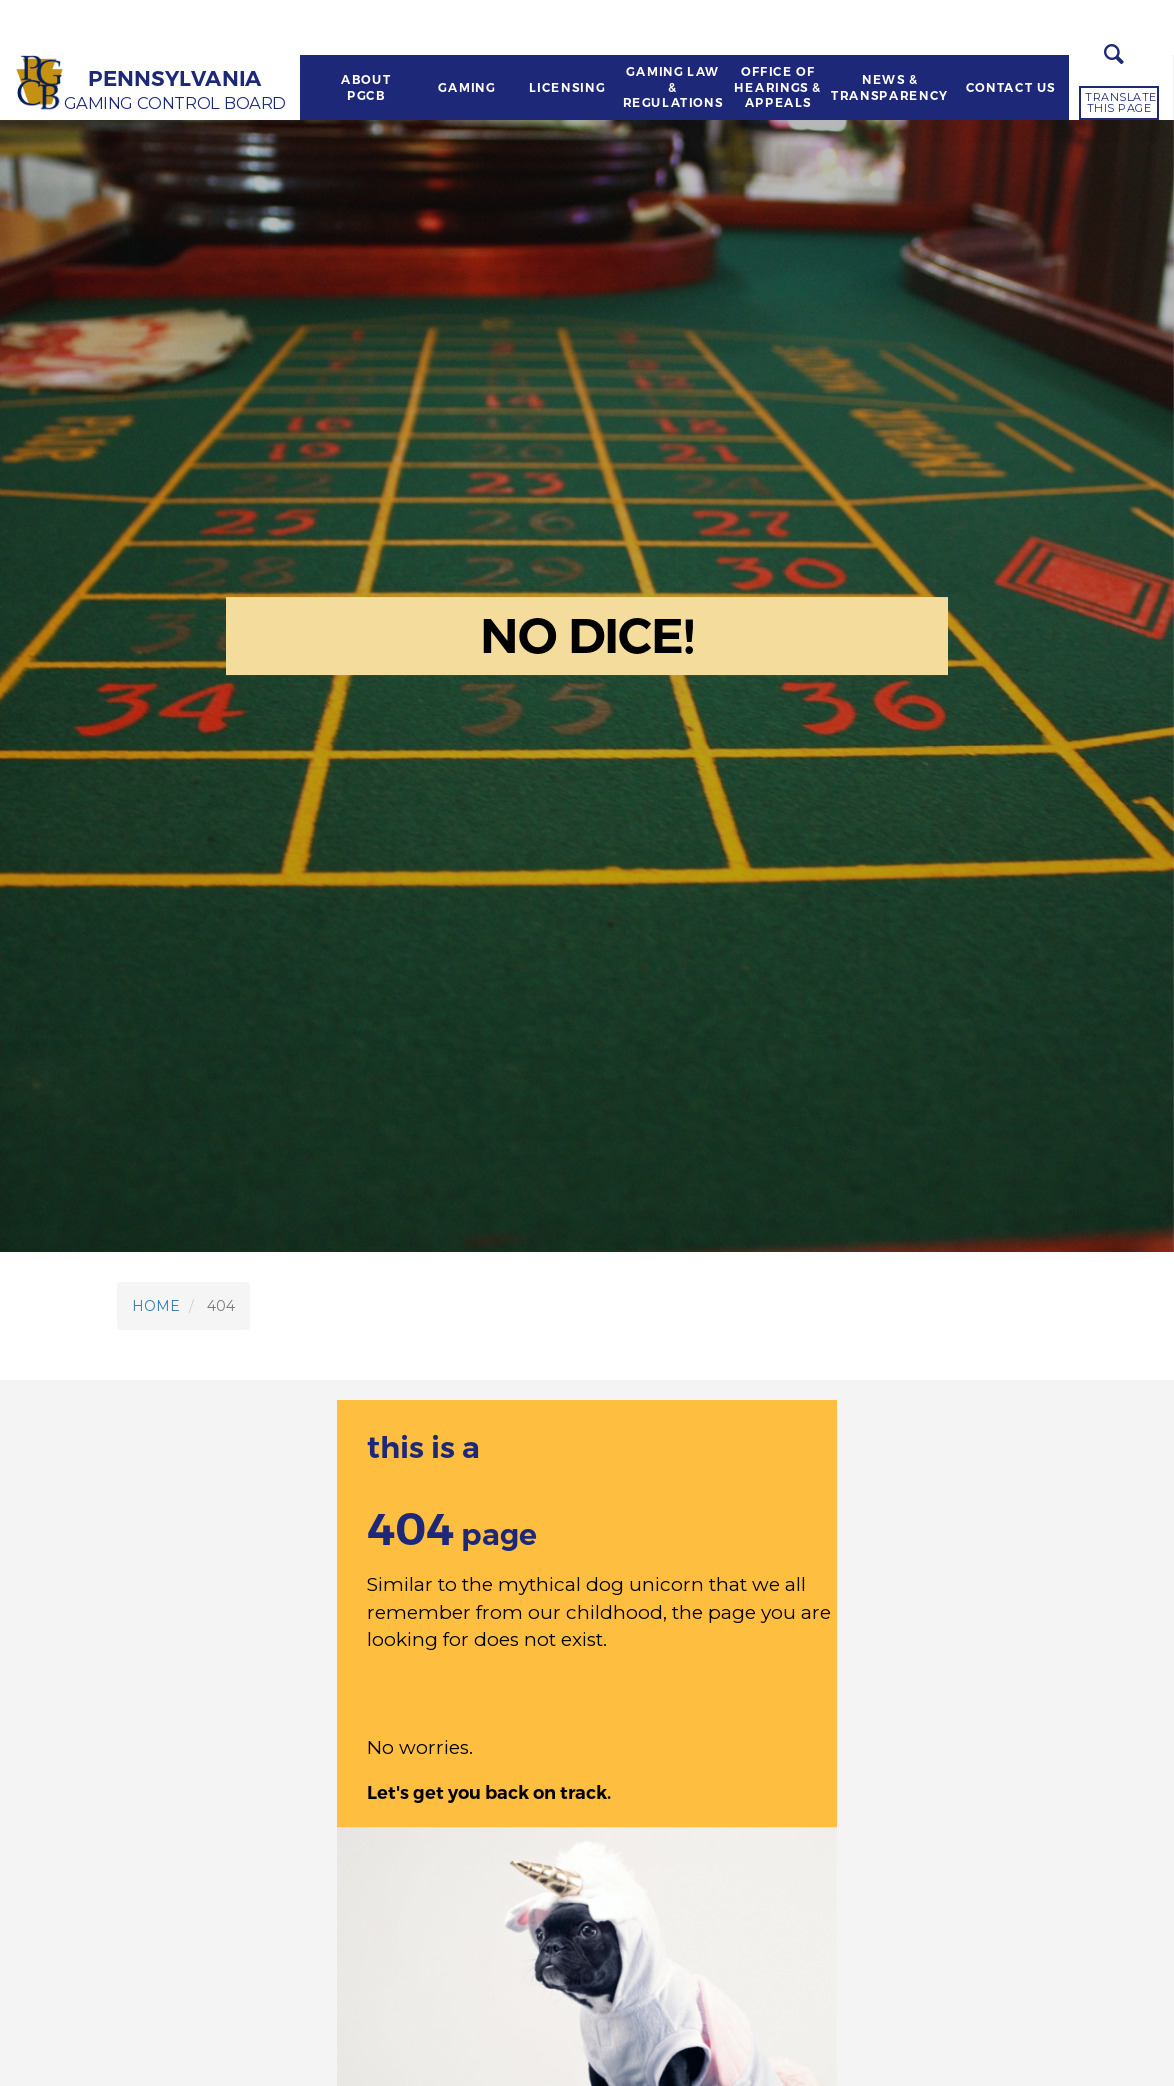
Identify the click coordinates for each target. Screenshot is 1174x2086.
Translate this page (1121, 102)
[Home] (41, 83)
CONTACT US (1010, 88)
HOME (156, 1306)
